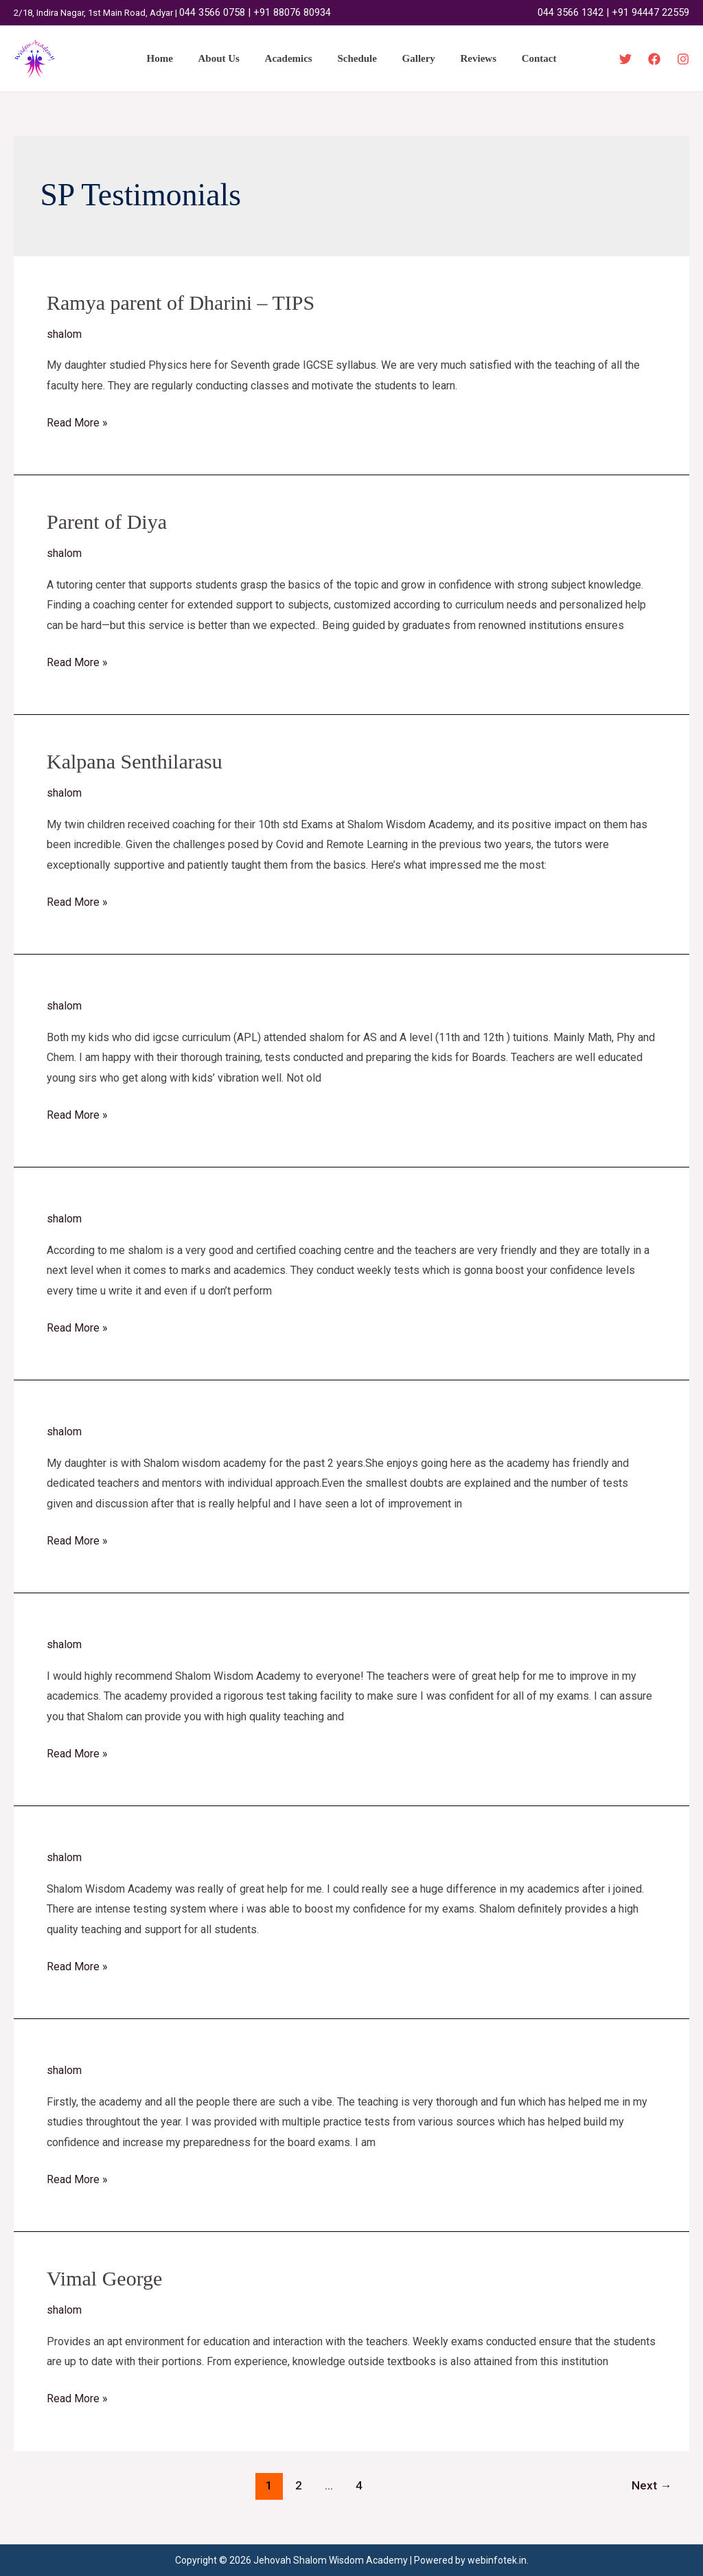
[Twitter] (625, 59)
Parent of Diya (107, 521)
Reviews (469, 58)
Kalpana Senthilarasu (134, 761)
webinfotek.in (497, 2560)
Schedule (357, 58)
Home (173, 58)
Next (651, 2485)
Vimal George (104, 2278)
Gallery (413, 58)
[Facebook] (654, 59)
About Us (228, 58)
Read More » (77, 421)
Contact (525, 58)
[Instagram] (683, 59)
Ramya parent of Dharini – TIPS (180, 302)
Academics (292, 58)
